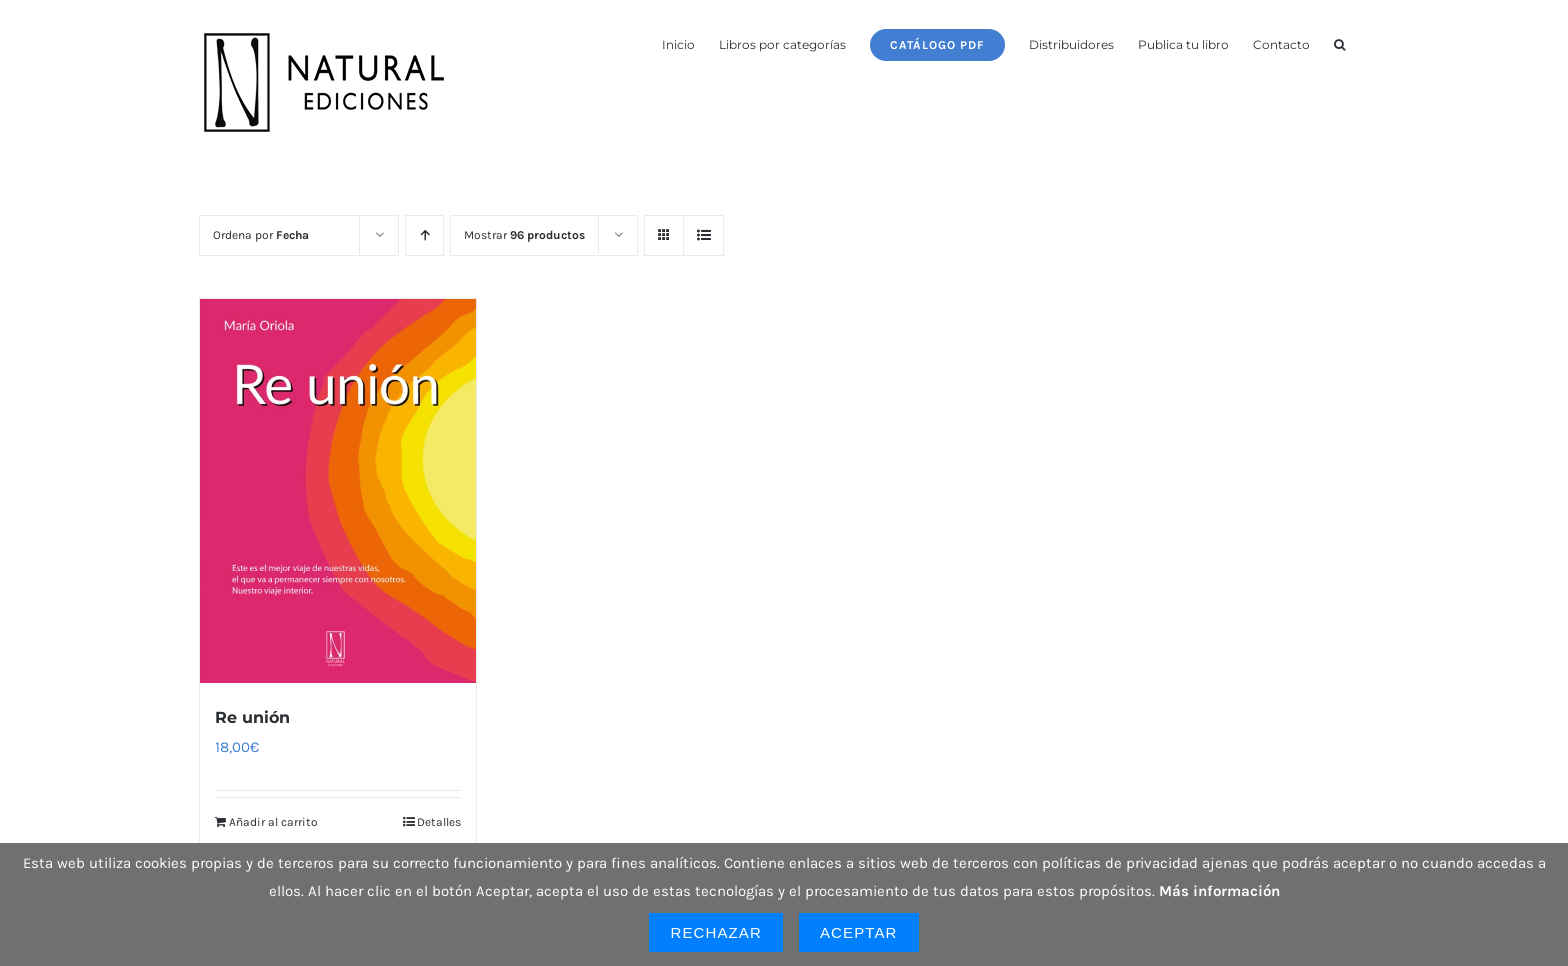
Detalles (439, 822)
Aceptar (859, 932)
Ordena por (261, 235)
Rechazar (716, 932)
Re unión (252, 717)
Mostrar (524, 235)
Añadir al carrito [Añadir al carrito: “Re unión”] (273, 822)
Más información (1219, 891)
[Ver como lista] (703, 235)
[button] (1339, 43)
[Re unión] (338, 491)
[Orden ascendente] (424, 235)
